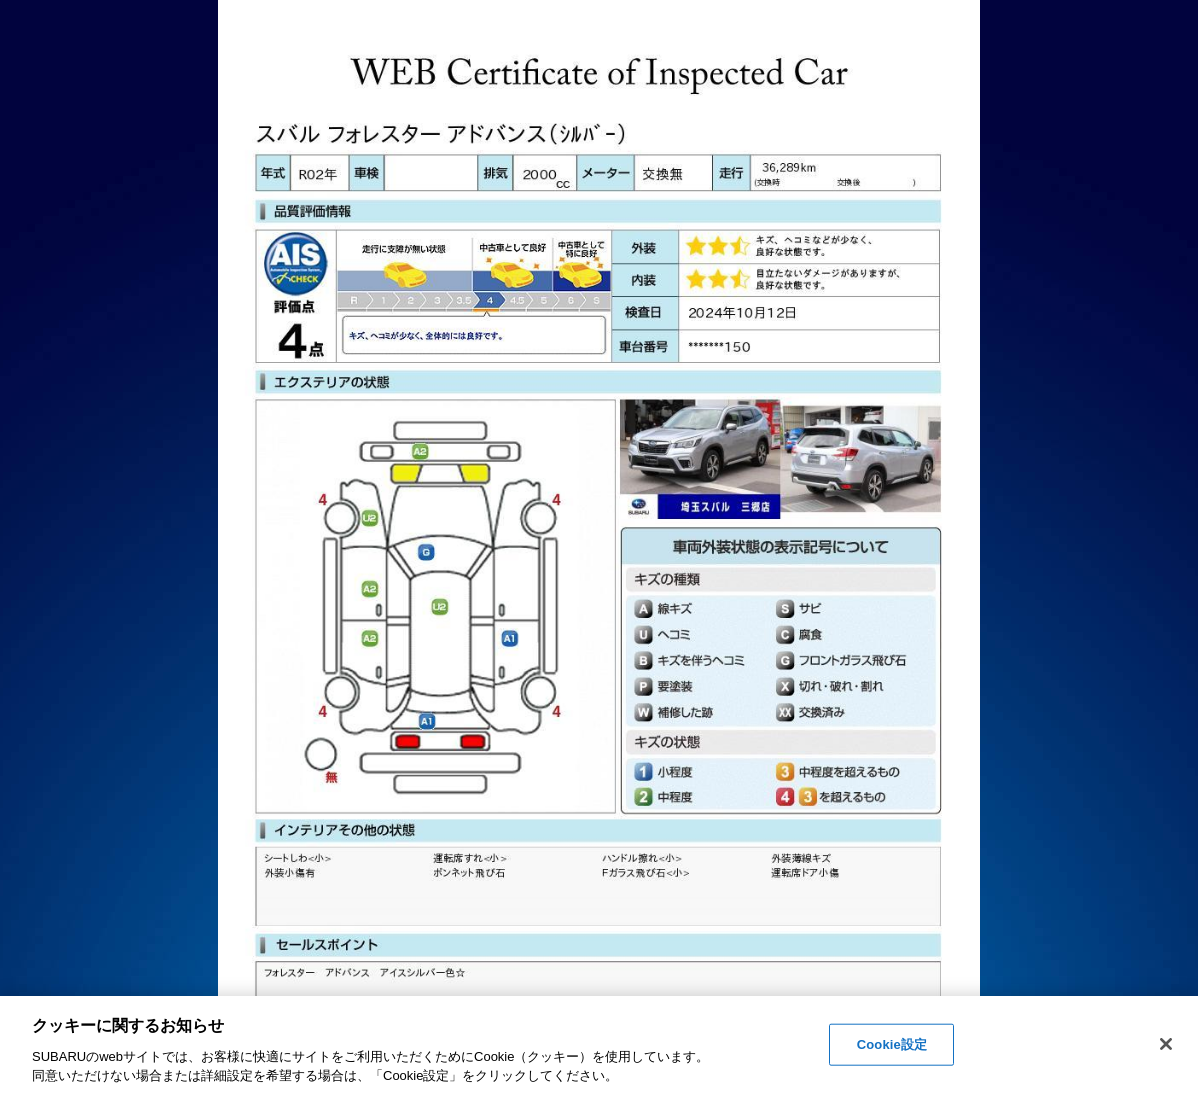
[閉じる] (1166, 1044)
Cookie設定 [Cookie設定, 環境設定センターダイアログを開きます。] (892, 1044)
